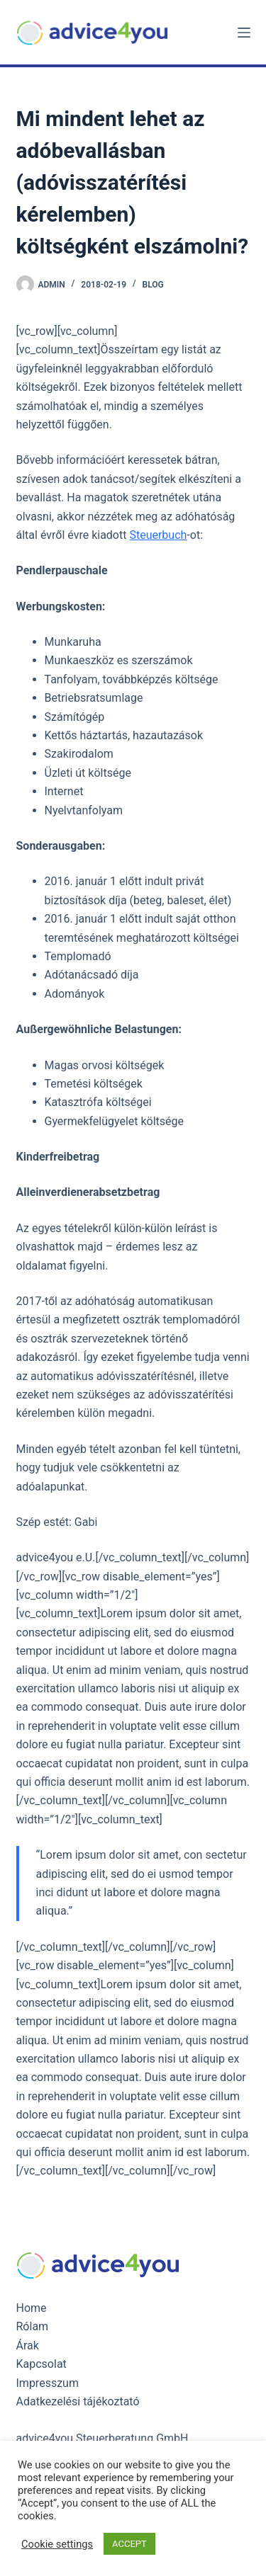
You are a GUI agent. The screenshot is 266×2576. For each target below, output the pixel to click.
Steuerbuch (158, 535)
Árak (27, 2345)
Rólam (32, 2326)
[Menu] (244, 32)
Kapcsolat (41, 2364)
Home (31, 2308)
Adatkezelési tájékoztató (78, 2401)
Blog (153, 285)
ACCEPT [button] (129, 2543)
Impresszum (47, 2383)
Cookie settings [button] (57, 2544)
